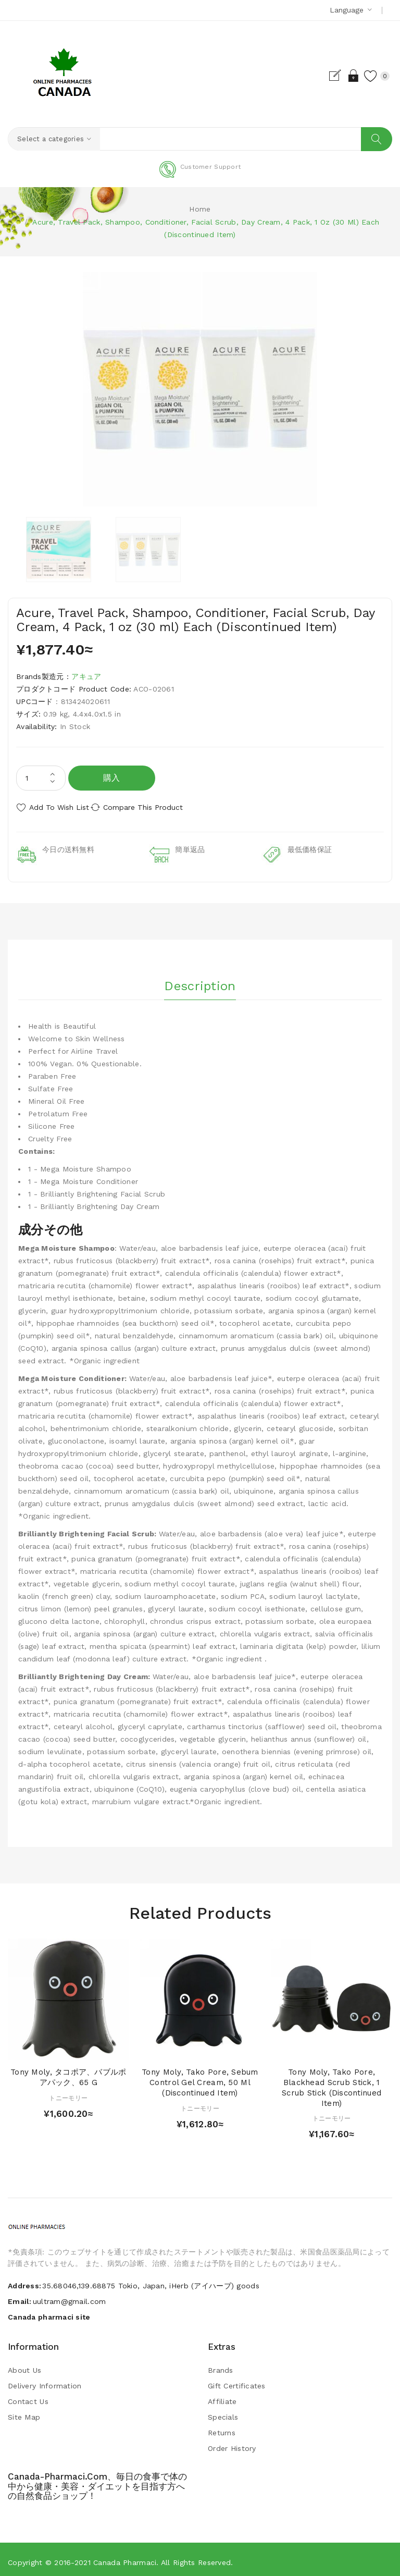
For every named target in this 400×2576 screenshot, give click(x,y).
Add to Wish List (59, 808)
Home (199, 209)
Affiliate (222, 2396)
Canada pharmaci (124, 2557)
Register (321, 75)
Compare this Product (156, 808)
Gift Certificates (237, 2380)
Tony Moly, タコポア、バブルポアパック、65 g (68, 2072)
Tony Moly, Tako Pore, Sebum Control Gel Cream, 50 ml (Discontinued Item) (200, 2077)
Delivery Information (45, 2380)
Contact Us (28, 2396)
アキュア (86, 677)
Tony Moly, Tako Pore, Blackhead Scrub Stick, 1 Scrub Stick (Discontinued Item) (331, 2082)
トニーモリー (68, 2093)
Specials (223, 2412)
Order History (232, 2443)
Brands (220, 2365)
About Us (24, 2365)
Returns (221, 2427)
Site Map (24, 2412)
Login (339, 75)
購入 (111, 778)
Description (199, 977)
